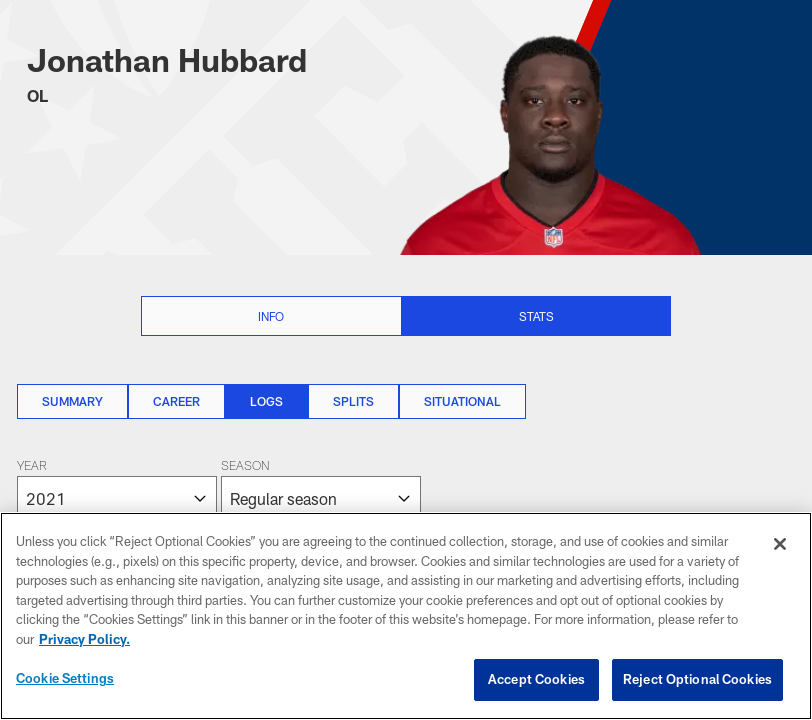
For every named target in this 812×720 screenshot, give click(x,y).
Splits (353, 401)
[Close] (780, 544)
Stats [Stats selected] (536, 316)
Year (32, 467)
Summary (72, 401)
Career (176, 401)
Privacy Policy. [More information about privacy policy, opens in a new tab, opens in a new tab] (84, 639)
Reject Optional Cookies (697, 679)
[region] (406, 616)
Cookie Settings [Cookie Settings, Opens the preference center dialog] (65, 678)
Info (271, 316)
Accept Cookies (536, 679)
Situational (462, 401)
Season (245, 467)
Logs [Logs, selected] (266, 401)
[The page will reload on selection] (219, 490)
